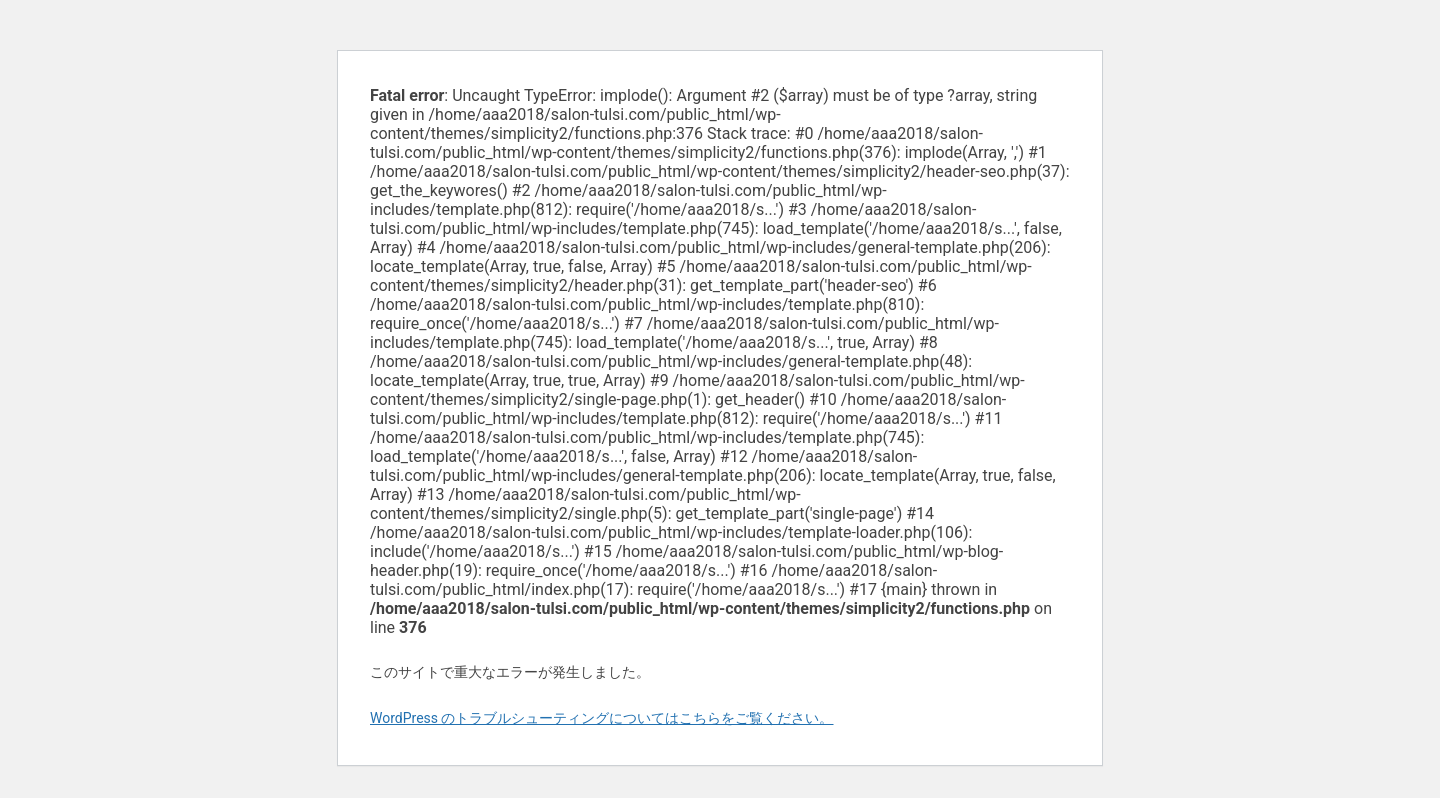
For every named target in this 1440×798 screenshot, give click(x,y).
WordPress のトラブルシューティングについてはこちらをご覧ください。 (602, 718)
